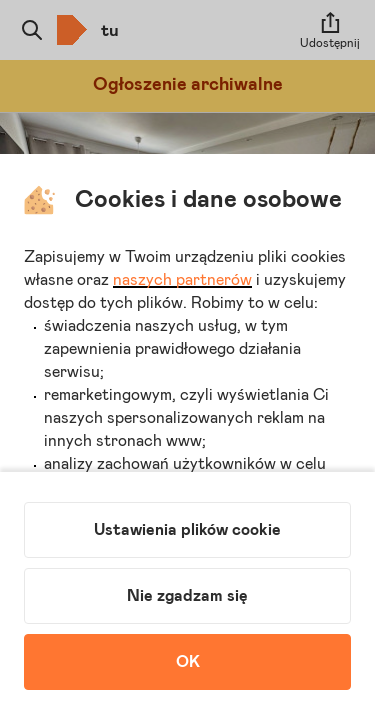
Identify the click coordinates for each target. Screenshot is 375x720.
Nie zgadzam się (187, 596)
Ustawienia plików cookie (187, 530)
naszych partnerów (182, 280)
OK (188, 662)
